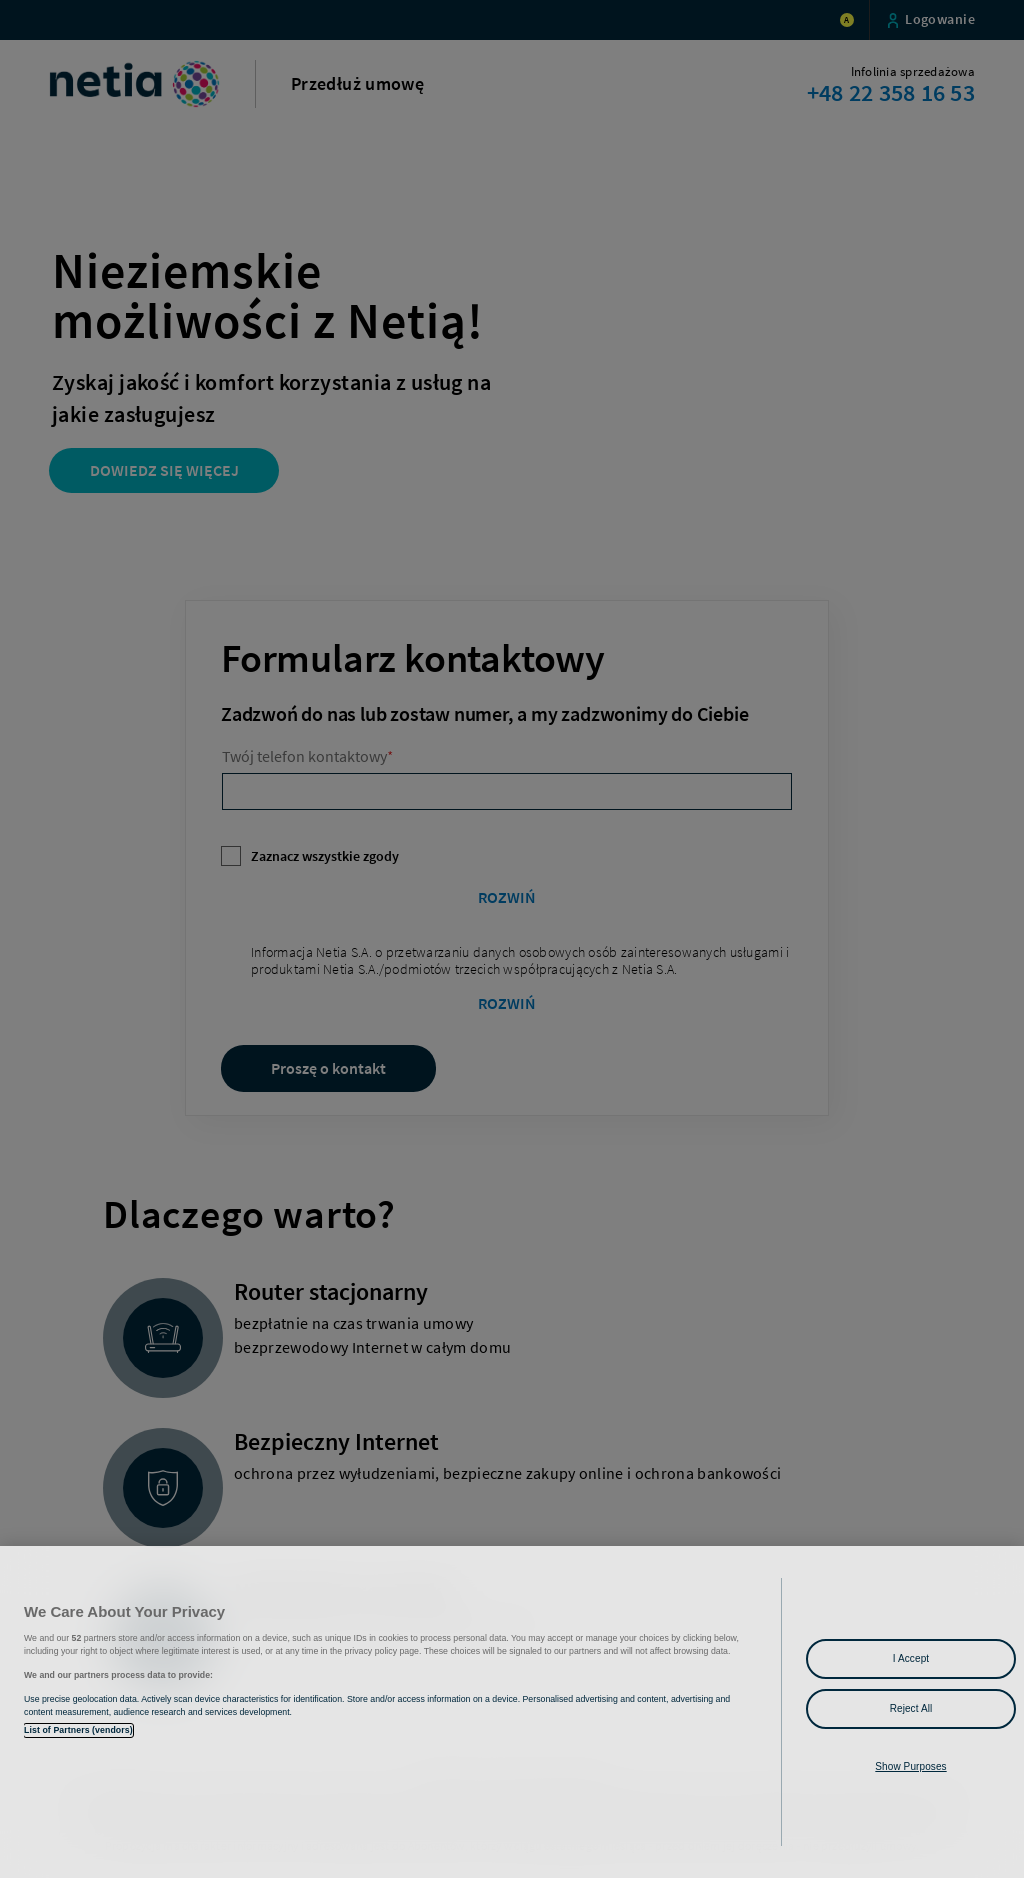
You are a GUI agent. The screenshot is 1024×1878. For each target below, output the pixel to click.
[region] (512, 1712)
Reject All (911, 1708)
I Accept (911, 1658)
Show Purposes (910, 1766)
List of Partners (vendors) (78, 1730)
